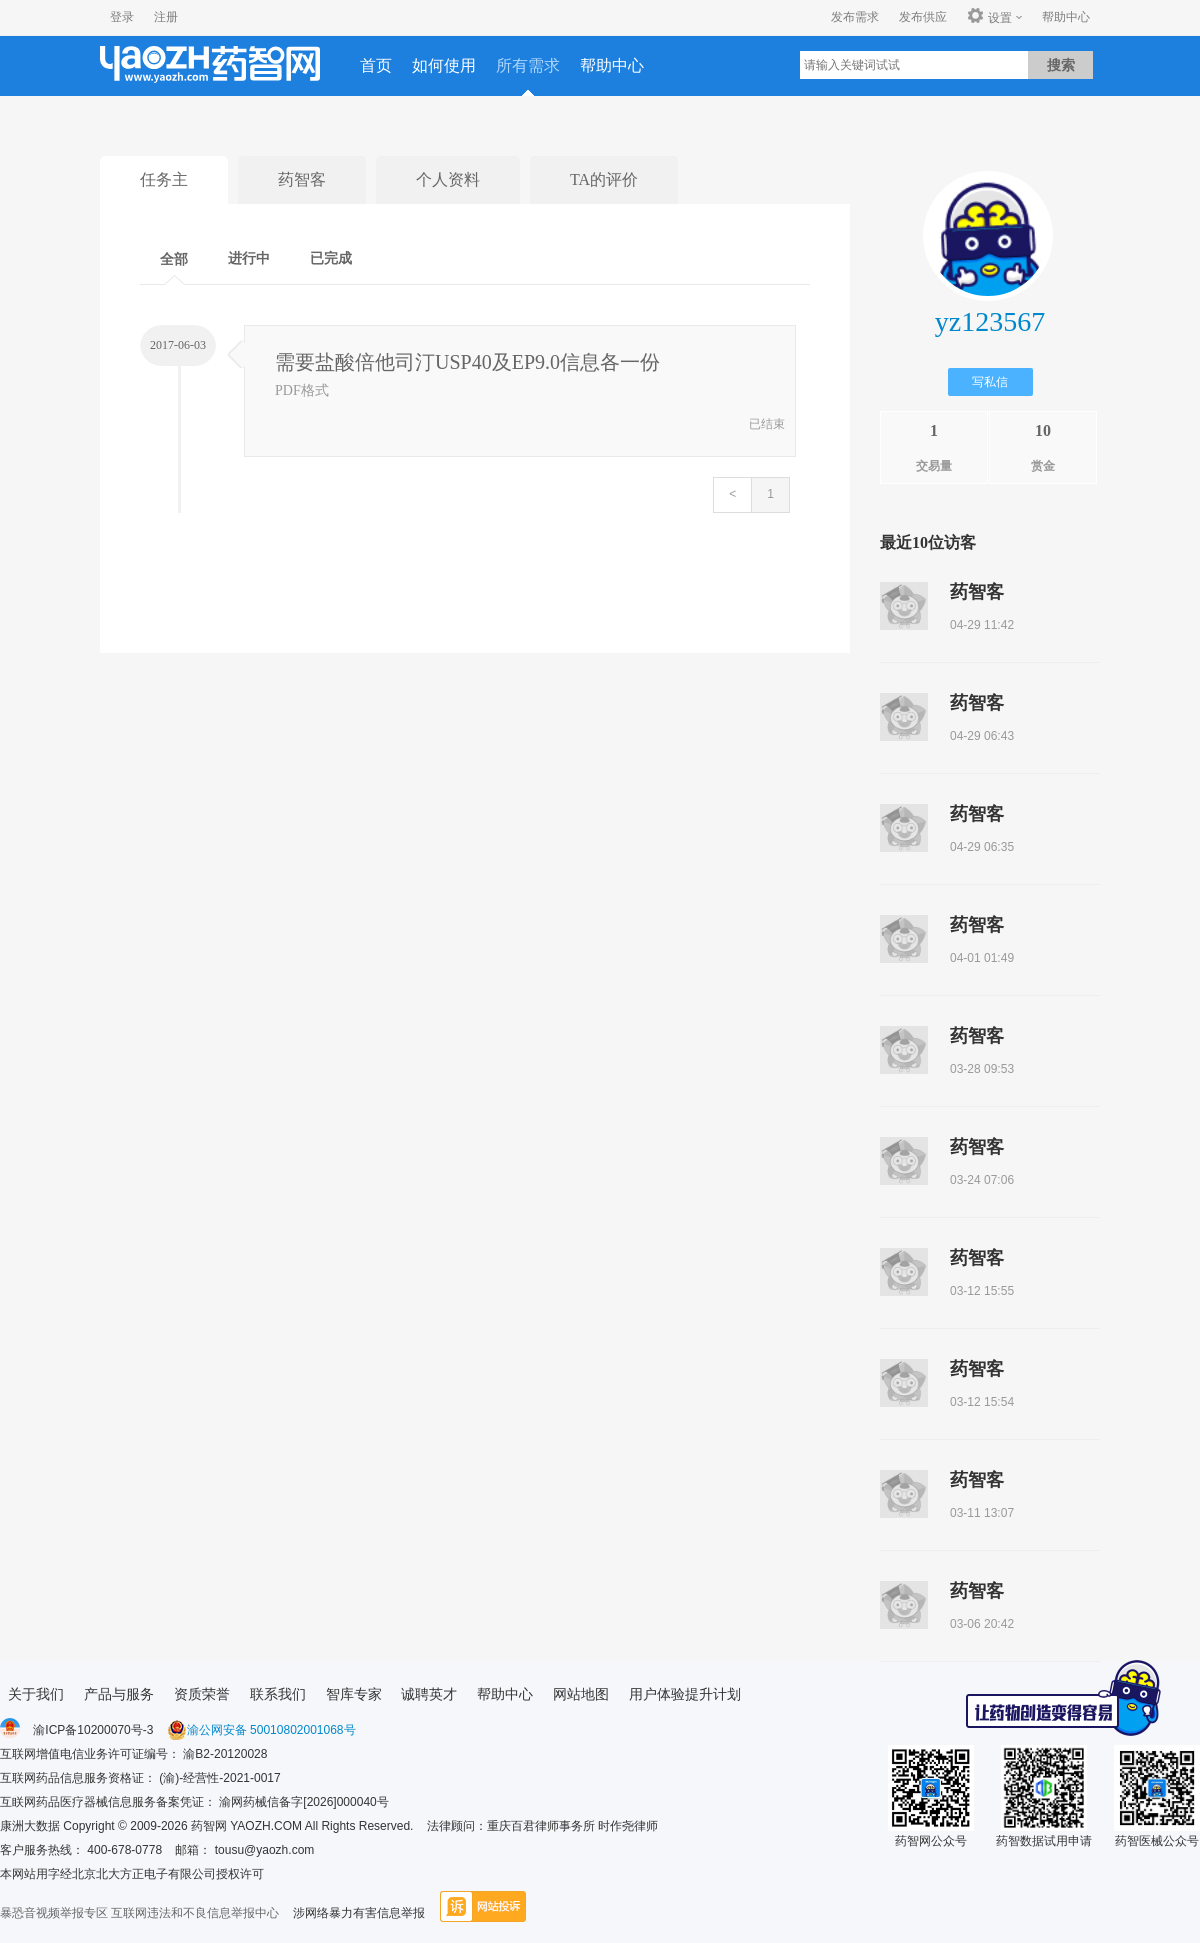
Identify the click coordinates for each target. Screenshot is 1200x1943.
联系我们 (278, 1694)
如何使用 (444, 65)
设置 (989, 17)
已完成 (331, 258)
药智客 (302, 179)
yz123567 (990, 321)
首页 (376, 65)
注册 (166, 17)
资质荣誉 (202, 1694)
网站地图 (581, 1694)
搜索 (1061, 65)
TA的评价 (604, 179)
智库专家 (354, 1694)
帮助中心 (1066, 17)
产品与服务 (119, 1694)
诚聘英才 (429, 1694)
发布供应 (923, 17)
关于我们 (36, 1694)
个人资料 (448, 179)
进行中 (249, 258)
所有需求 (528, 65)
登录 (122, 17)
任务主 (164, 179)
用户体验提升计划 (685, 1694)
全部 (174, 259)
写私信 (990, 382)
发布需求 (855, 17)
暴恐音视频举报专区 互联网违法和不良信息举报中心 (139, 1913)
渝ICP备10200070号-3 (93, 1730)
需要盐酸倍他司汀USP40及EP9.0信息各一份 (467, 362)
